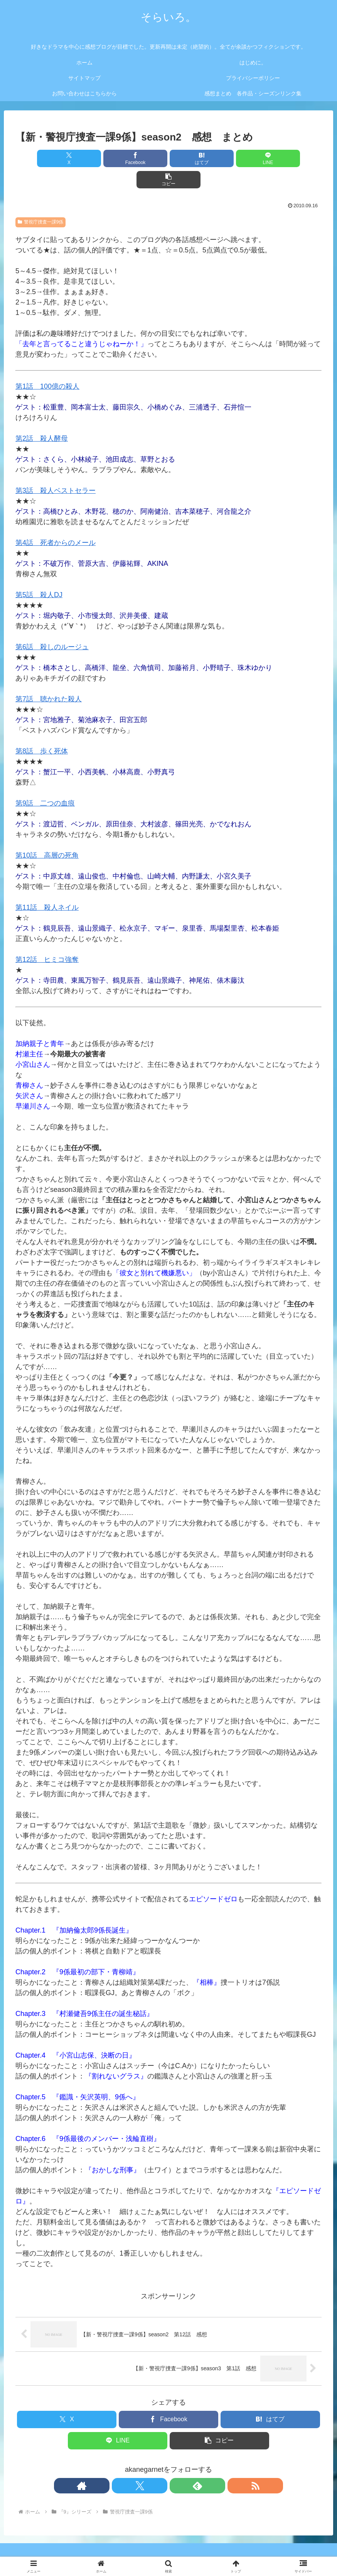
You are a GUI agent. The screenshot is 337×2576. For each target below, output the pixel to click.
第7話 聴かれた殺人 (48, 678)
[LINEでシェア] (219, 158)
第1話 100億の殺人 (47, 365)
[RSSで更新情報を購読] (195, 2464)
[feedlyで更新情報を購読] (177, 2464)
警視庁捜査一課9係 (40, 200)
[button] (271, 158)
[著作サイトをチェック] (142, 2464)
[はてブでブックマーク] (168, 158)
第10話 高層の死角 (47, 834)
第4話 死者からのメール (55, 521)
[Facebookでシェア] (117, 158)
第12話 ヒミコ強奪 (47, 938)
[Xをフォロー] (159, 2464)
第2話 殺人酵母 (41, 417)
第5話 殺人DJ (38, 573)
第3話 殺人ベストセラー (55, 469)
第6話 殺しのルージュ (52, 626)
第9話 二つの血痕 (45, 782)
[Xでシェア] (65, 158)
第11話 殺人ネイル (47, 886)
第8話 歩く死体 (41, 730)
